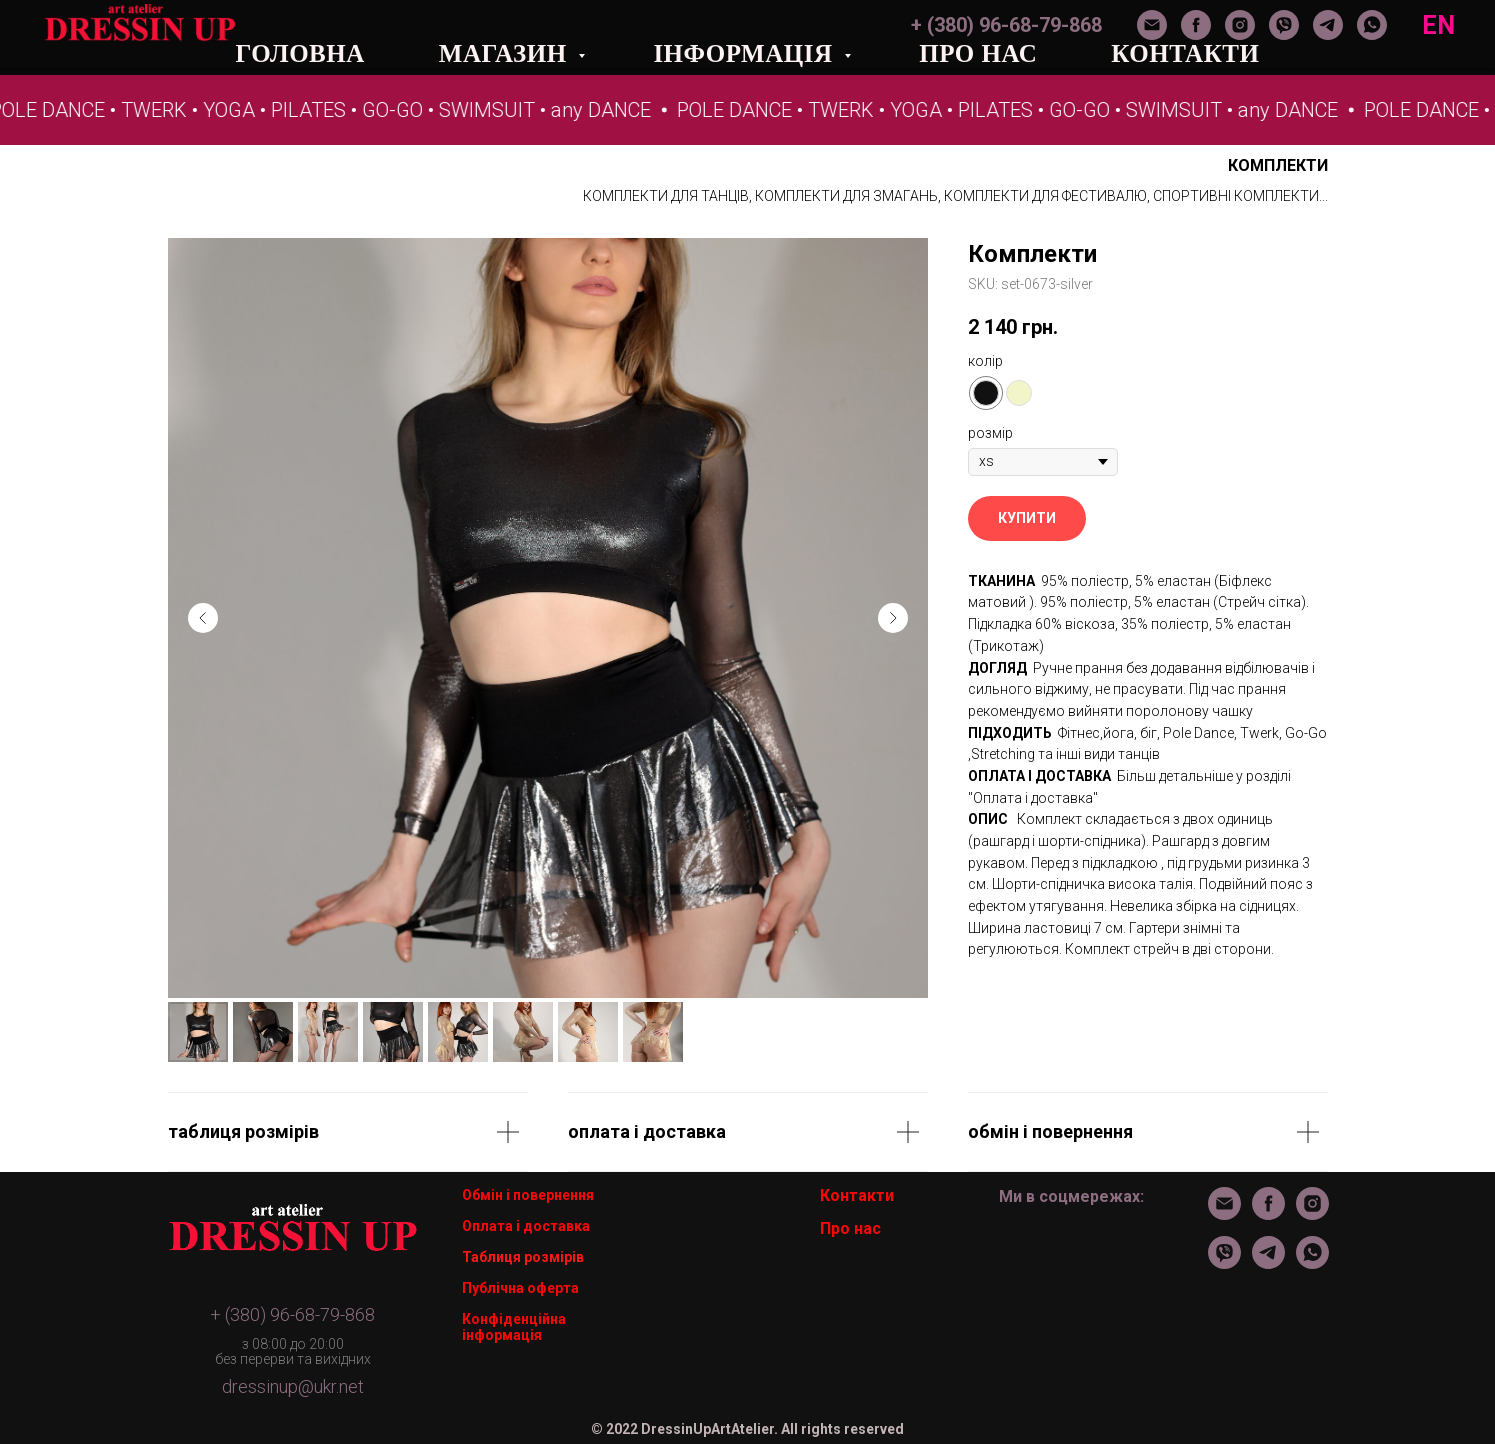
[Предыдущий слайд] (203, 618)
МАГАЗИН (506, 53)
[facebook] (1196, 25)
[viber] (1284, 25)
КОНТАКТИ (1185, 53)
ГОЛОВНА (300, 53)
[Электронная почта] (1152, 25)
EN (1438, 25)
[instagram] (1240, 25)
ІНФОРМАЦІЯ (746, 53)
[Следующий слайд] (893, 618)
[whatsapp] (1372, 25)
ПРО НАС (978, 53)
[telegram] (1328, 25)
